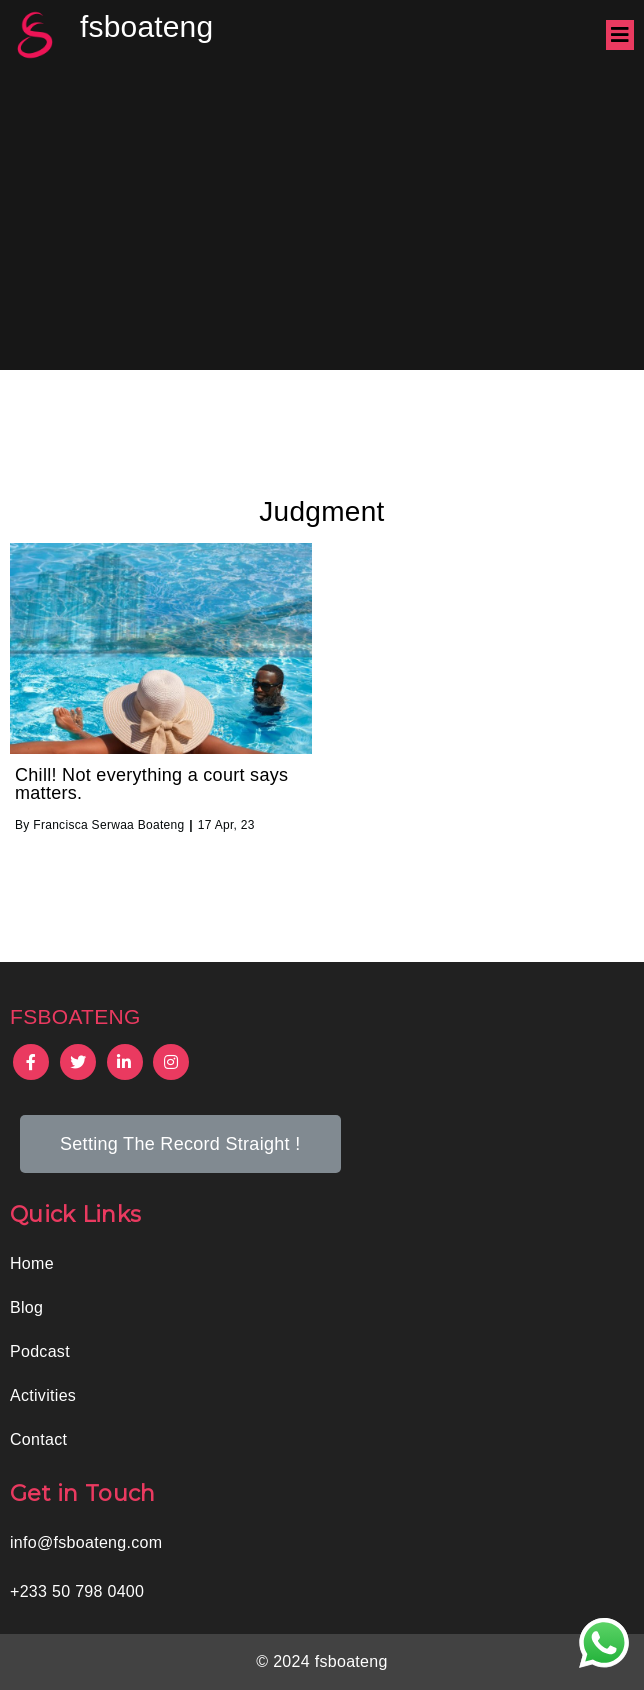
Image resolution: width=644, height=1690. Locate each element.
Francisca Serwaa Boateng (108, 825)
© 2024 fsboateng (321, 1661)
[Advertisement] (322, 220)
